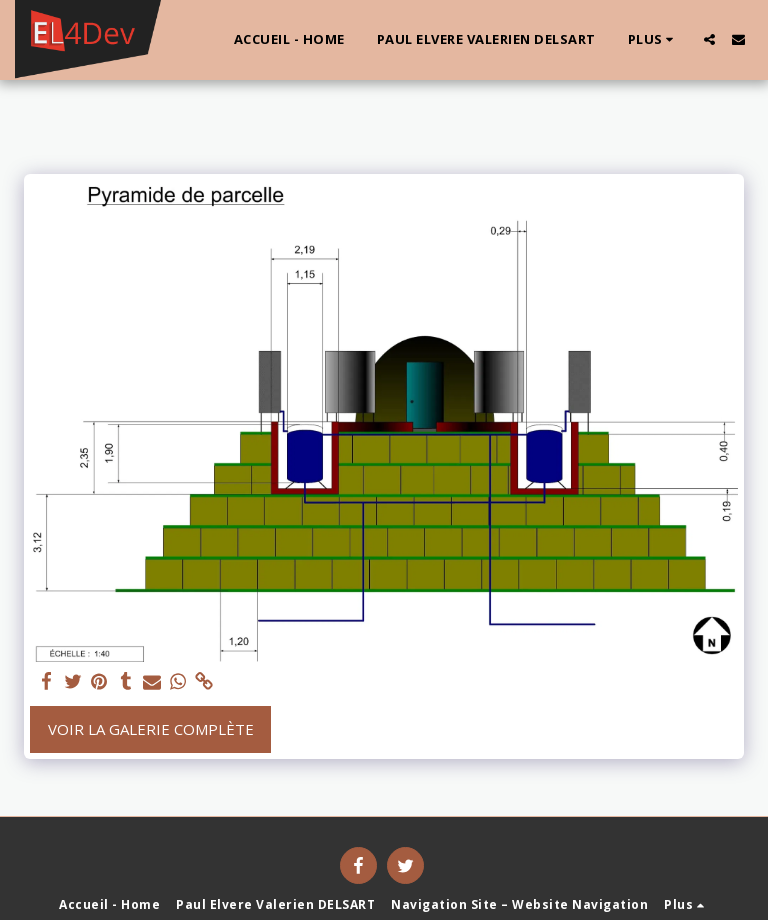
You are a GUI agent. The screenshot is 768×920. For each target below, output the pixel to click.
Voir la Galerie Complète (151, 729)
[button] (709, 39)
